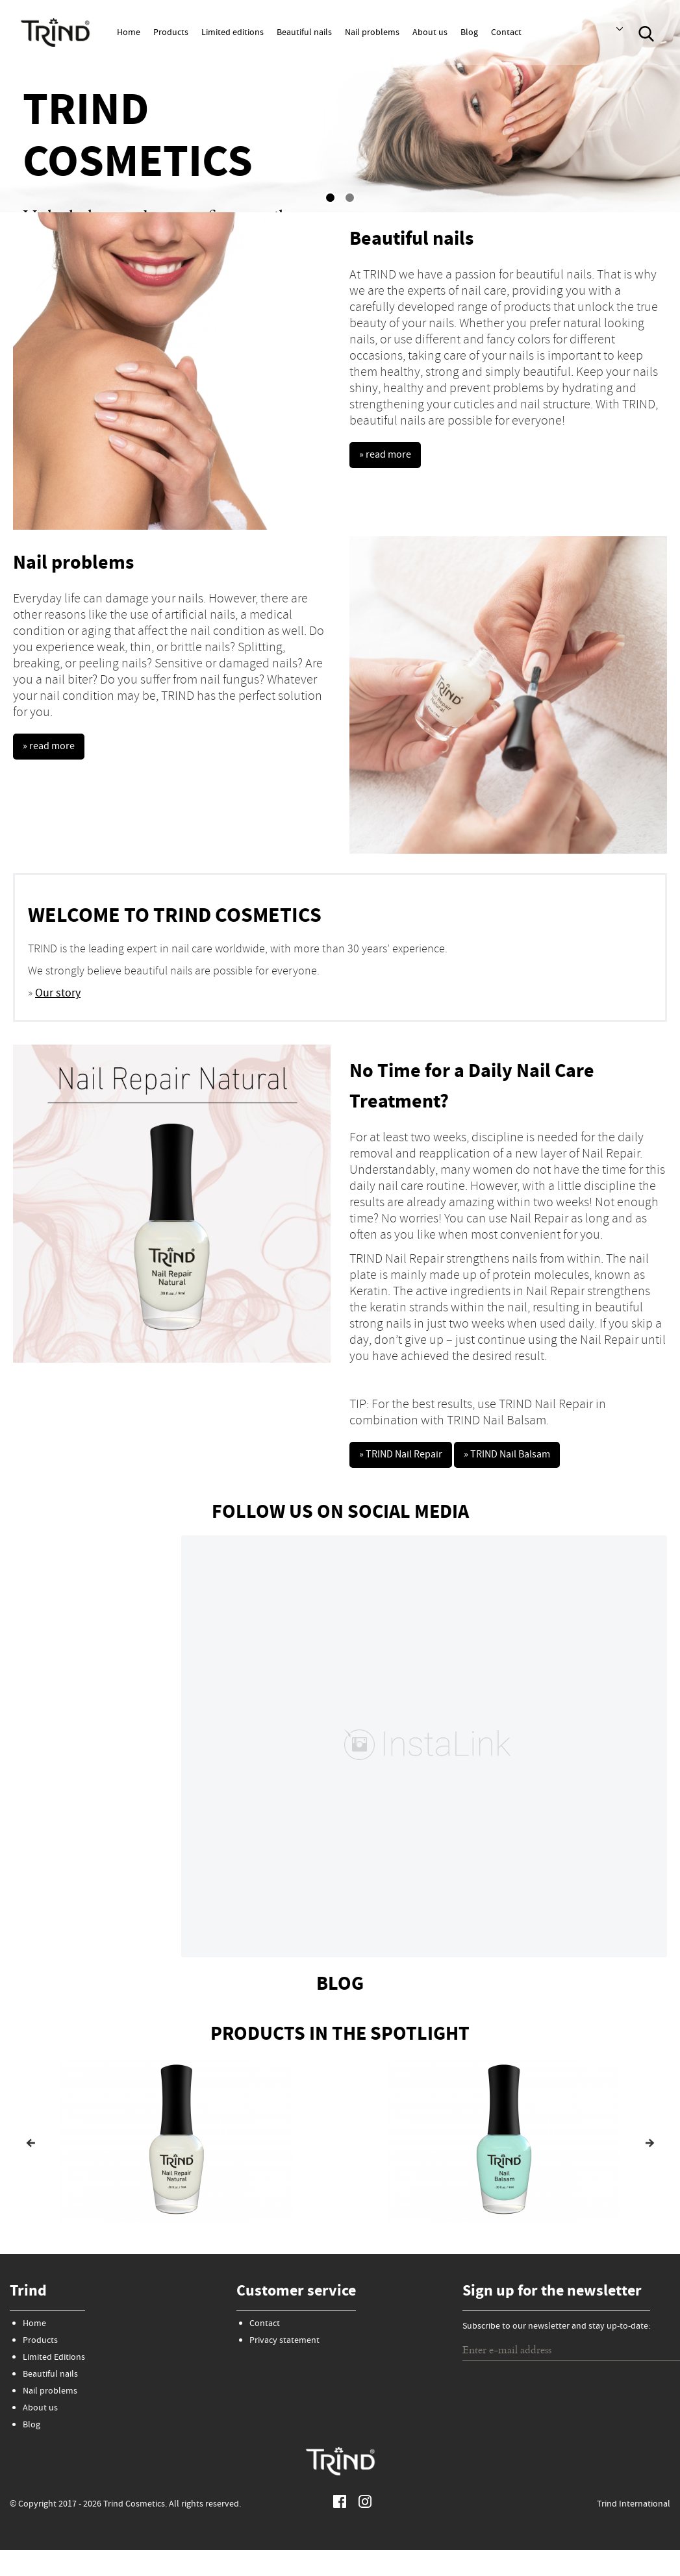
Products (170, 33)
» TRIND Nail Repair (406, 1456)
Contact (506, 33)
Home (128, 33)
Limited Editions (54, 2352)
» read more (388, 456)
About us (429, 33)
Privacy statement (284, 2335)
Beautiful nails (304, 33)
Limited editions (232, 33)
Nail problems (372, 33)
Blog (469, 33)
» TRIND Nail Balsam (525, 1456)
